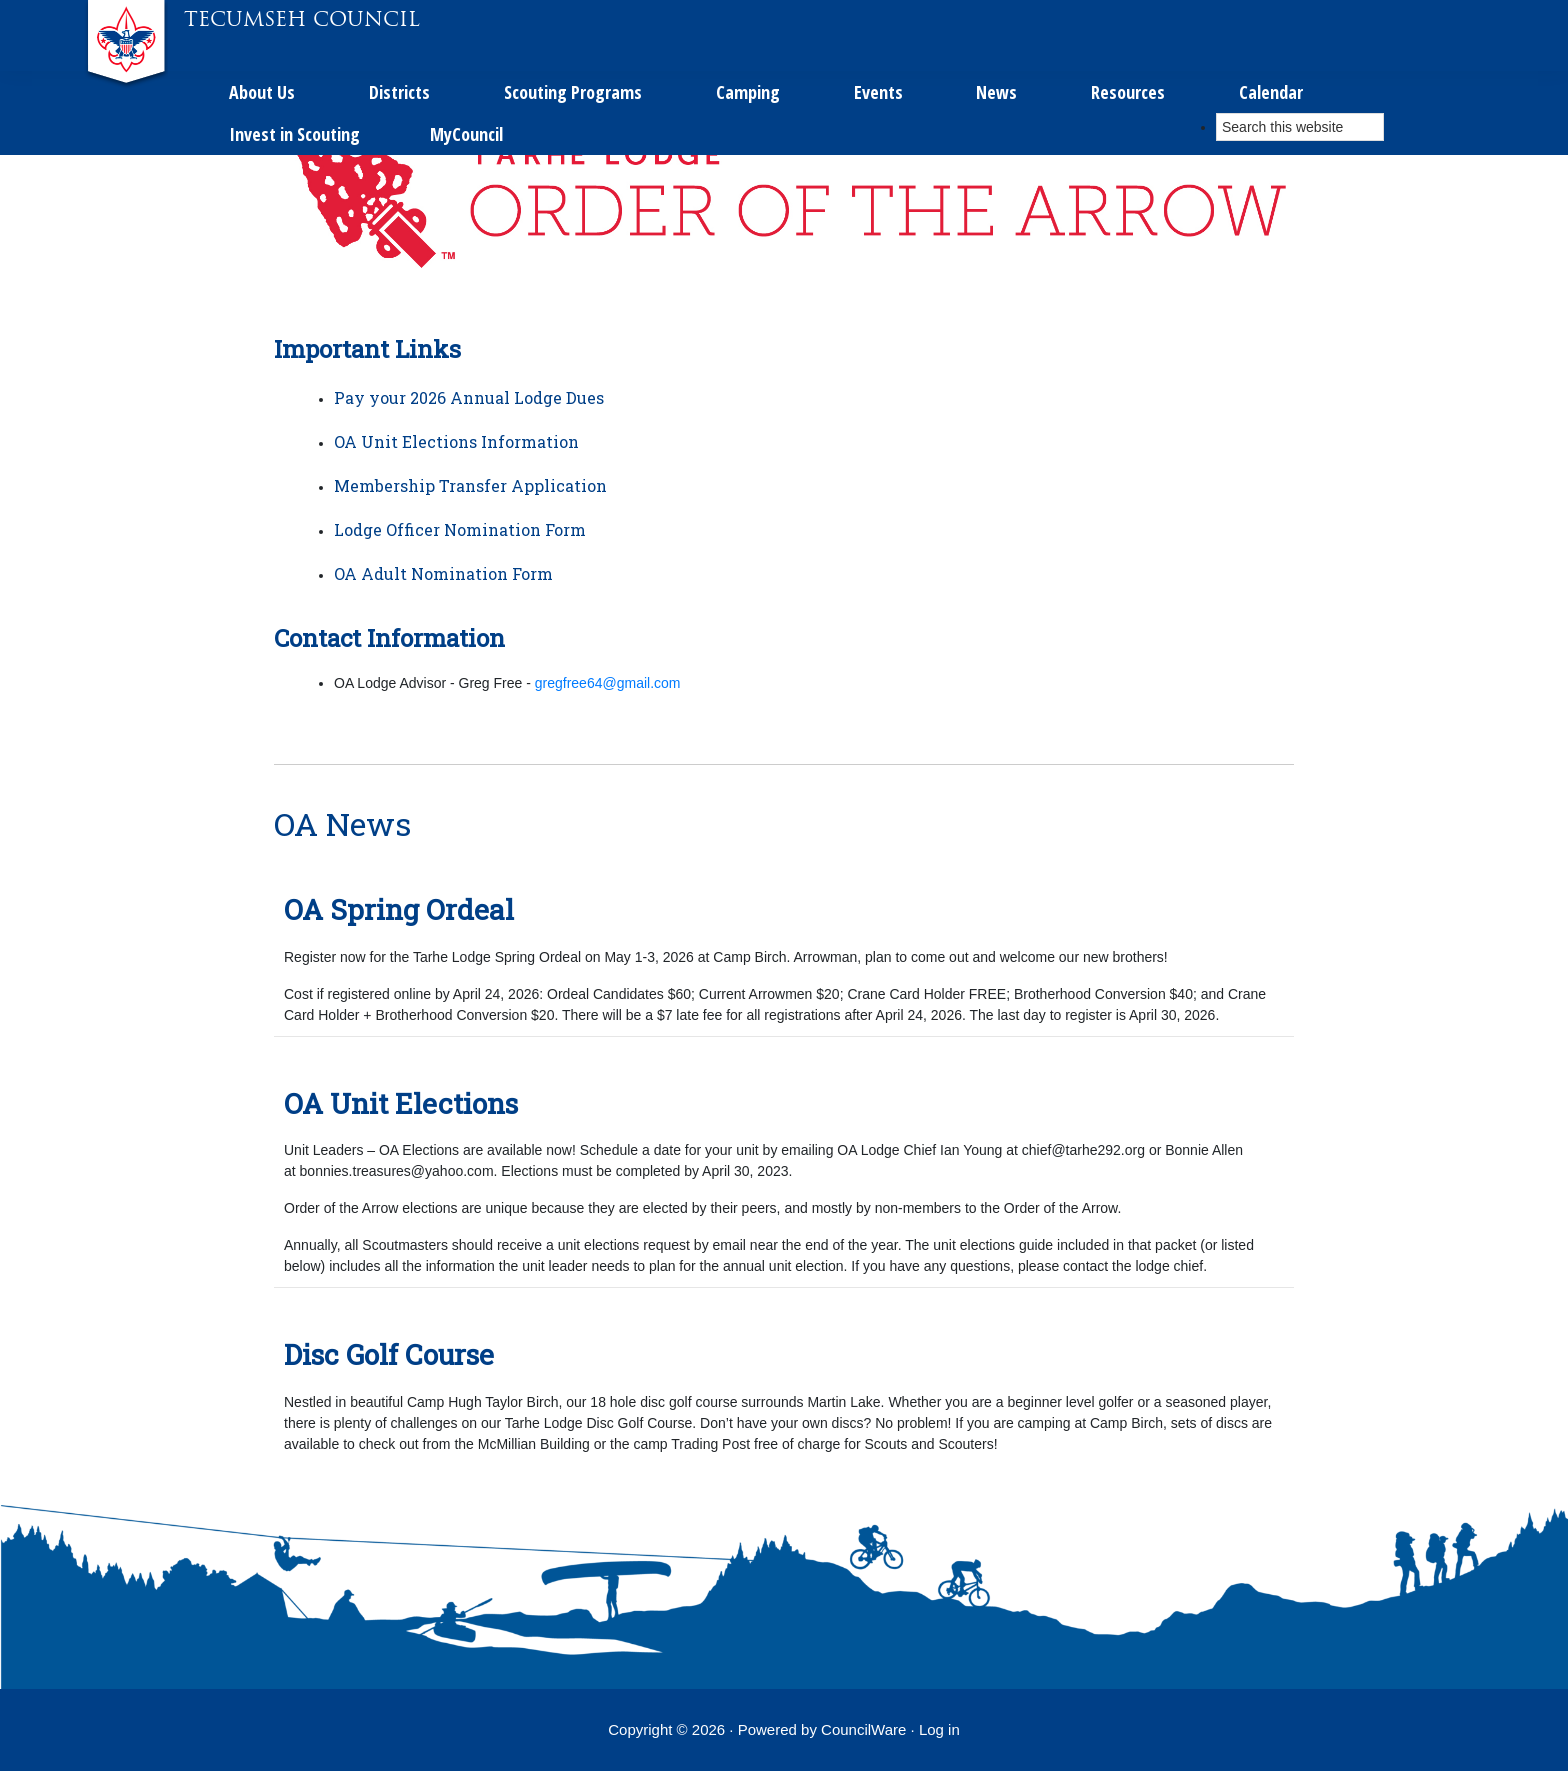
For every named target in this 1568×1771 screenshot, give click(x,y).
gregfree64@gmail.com (608, 683)
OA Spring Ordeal (399, 909)
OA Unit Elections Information (456, 441)
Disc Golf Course (389, 1354)
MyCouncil (1134, 33)
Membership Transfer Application (470, 485)
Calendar (787, 33)
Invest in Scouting (958, 33)
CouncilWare (863, 1729)
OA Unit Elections (401, 1103)
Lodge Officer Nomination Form (460, 529)
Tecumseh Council (302, 19)
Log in (939, 1729)
